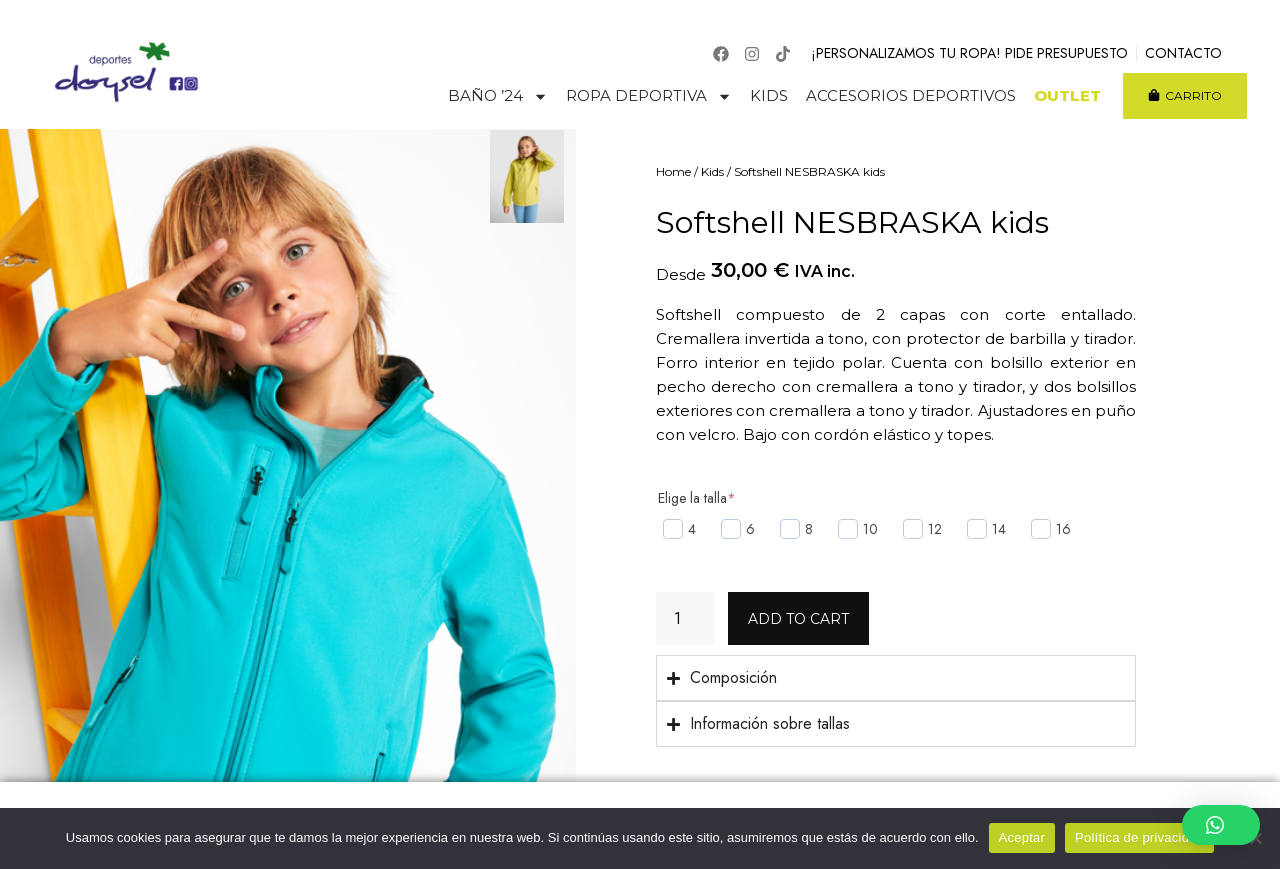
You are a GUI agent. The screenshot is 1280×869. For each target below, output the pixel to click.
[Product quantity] (685, 618)
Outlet (1067, 96)
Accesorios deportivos (911, 96)
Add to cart (798, 619)
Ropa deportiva (649, 96)
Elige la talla (697, 498)
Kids (769, 96)
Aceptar (1022, 837)
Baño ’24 (498, 96)
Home (673, 171)
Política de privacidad (1139, 837)
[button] (1221, 825)
